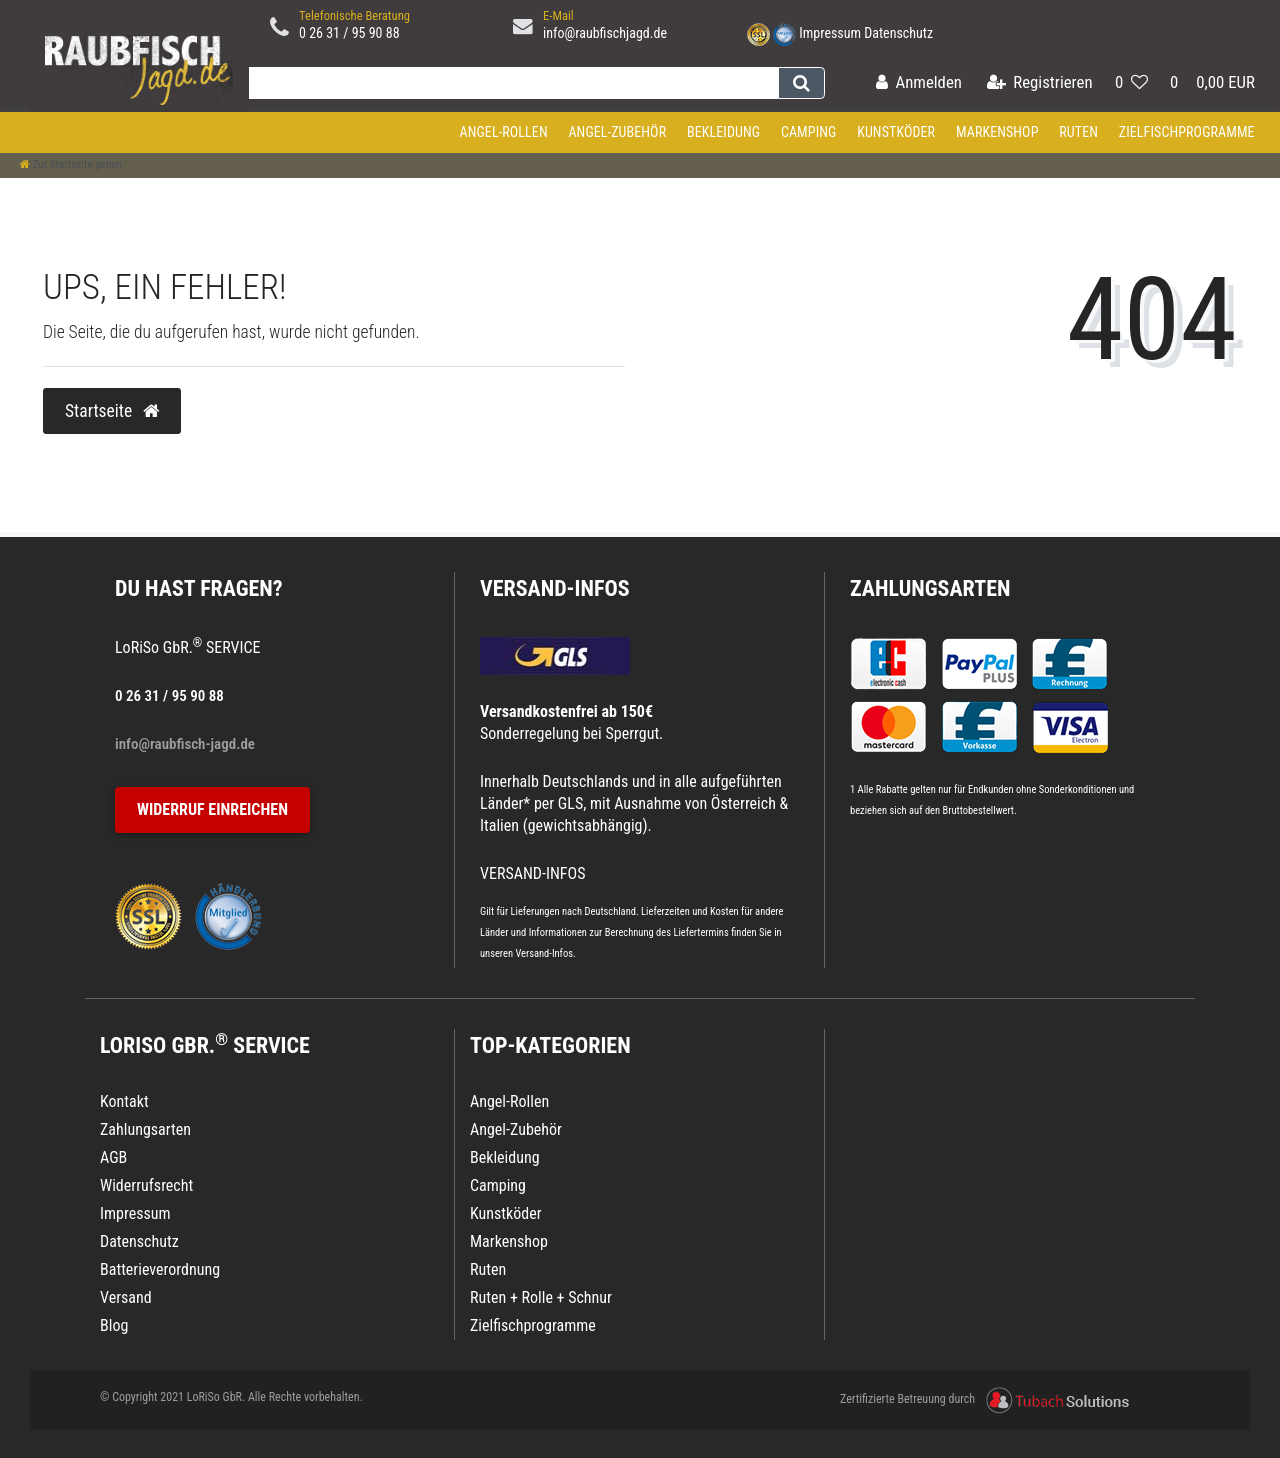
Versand (126, 1297)
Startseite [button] (112, 411)
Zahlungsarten (930, 588)
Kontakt (124, 1101)
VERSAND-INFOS (555, 588)
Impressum (830, 33)
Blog (114, 1325)
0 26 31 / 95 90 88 (349, 33)
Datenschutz (898, 33)
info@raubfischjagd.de (605, 33)
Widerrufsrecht (146, 1185)
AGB (113, 1157)
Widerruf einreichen (212, 809)
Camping (809, 132)
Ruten (1078, 132)
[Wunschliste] (1131, 83)
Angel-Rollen (504, 132)
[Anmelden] (919, 83)
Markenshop (997, 132)
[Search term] (509, 83)
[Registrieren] (1040, 83)
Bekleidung (723, 132)
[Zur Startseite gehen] (71, 164)
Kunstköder (896, 132)
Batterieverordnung (160, 1269)
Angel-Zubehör (617, 132)
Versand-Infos (544, 953)
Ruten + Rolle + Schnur (541, 1297)
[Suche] (801, 83)
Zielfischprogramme (1187, 132)
